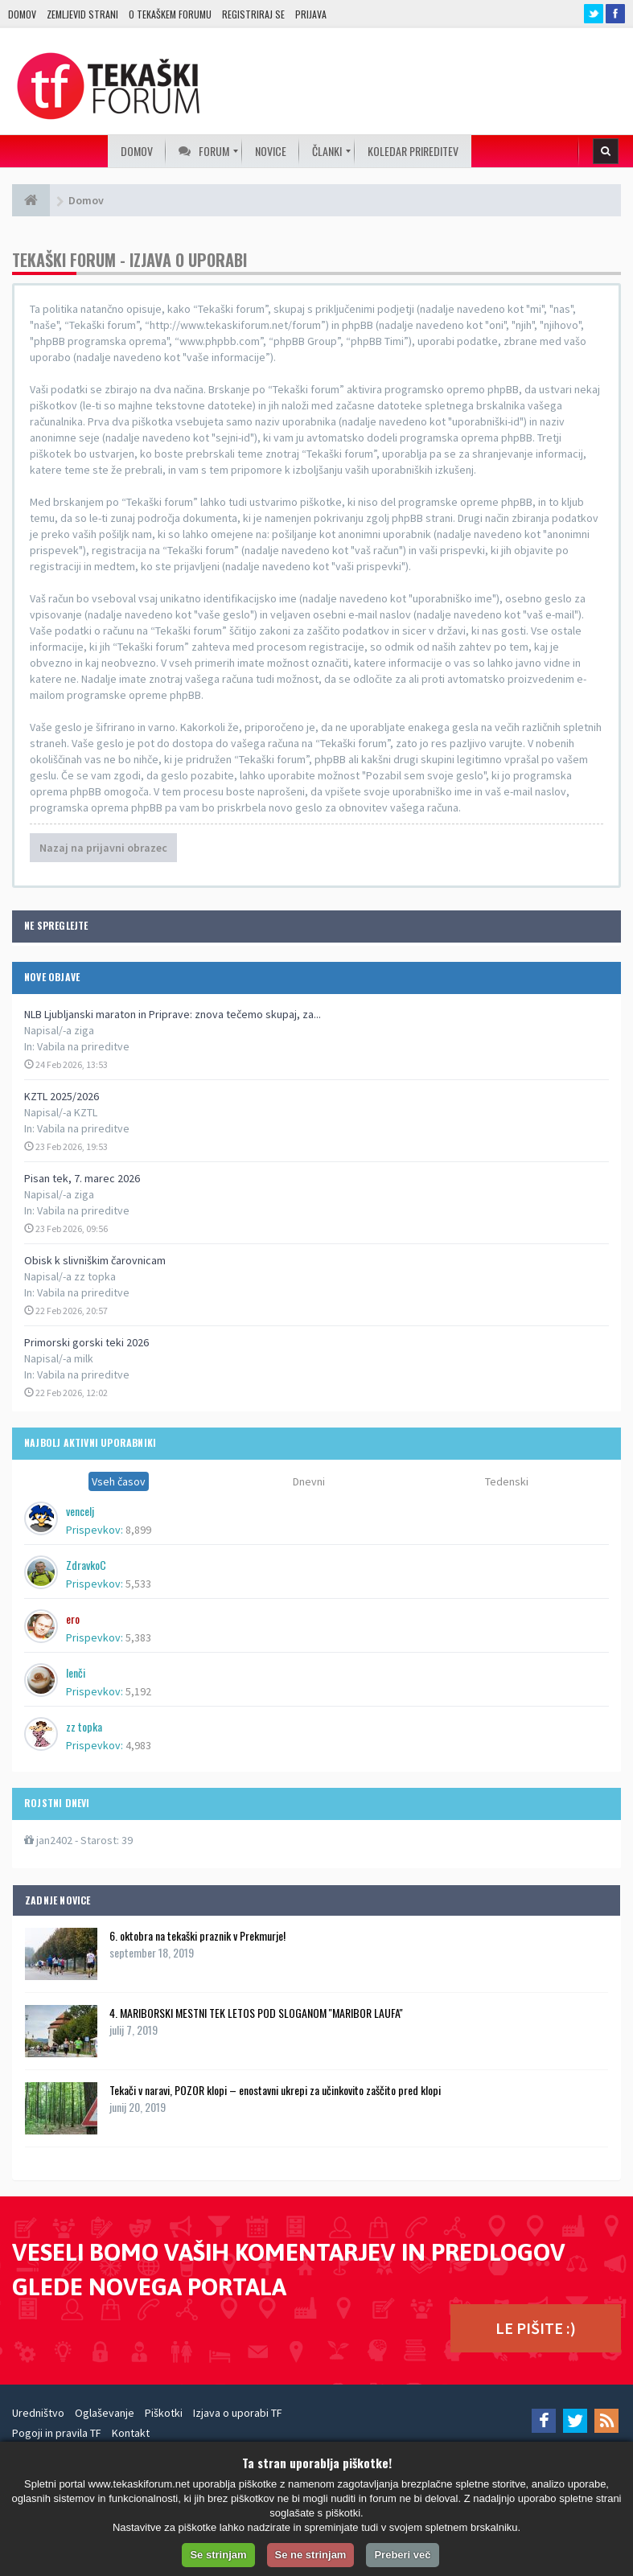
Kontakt (131, 2433)
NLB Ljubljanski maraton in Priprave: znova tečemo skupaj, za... (172, 1014)
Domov (22, 14)
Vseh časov (119, 1481)
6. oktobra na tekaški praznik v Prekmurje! (197, 1935)
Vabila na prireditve (83, 1046)
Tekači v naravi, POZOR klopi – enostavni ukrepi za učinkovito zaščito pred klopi (275, 2089)
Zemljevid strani (82, 14)
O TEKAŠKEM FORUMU (170, 14)
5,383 (138, 1637)
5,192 (138, 1691)
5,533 (138, 1583)
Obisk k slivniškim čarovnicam (95, 1260)
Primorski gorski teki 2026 (86, 1342)
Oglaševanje (104, 2412)
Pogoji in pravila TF (56, 2433)
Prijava (311, 14)
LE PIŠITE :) (535, 2328)
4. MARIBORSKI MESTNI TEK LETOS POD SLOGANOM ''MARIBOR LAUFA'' (256, 2012)
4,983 (138, 1745)
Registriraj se (253, 14)
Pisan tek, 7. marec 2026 (82, 1178)
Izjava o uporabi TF (237, 2412)
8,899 (138, 1529)
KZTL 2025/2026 (61, 1096)
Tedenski (506, 1481)
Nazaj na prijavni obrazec (103, 847)
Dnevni (309, 1481)
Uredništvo (38, 2412)
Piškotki (164, 2412)
